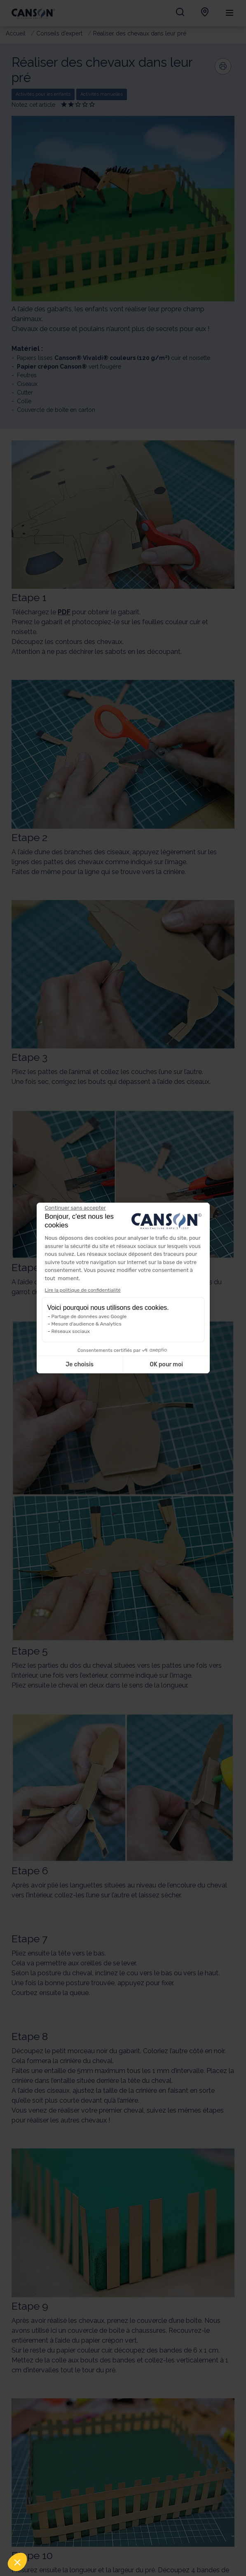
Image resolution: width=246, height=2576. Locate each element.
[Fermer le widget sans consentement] (75, 1208)
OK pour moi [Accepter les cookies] (166, 1364)
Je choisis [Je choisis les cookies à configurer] (80, 1364)
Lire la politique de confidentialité (83, 1290)
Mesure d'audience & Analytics (87, 1324)
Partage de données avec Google (89, 1316)
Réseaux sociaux (71, 1331)
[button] (17, 2562)
